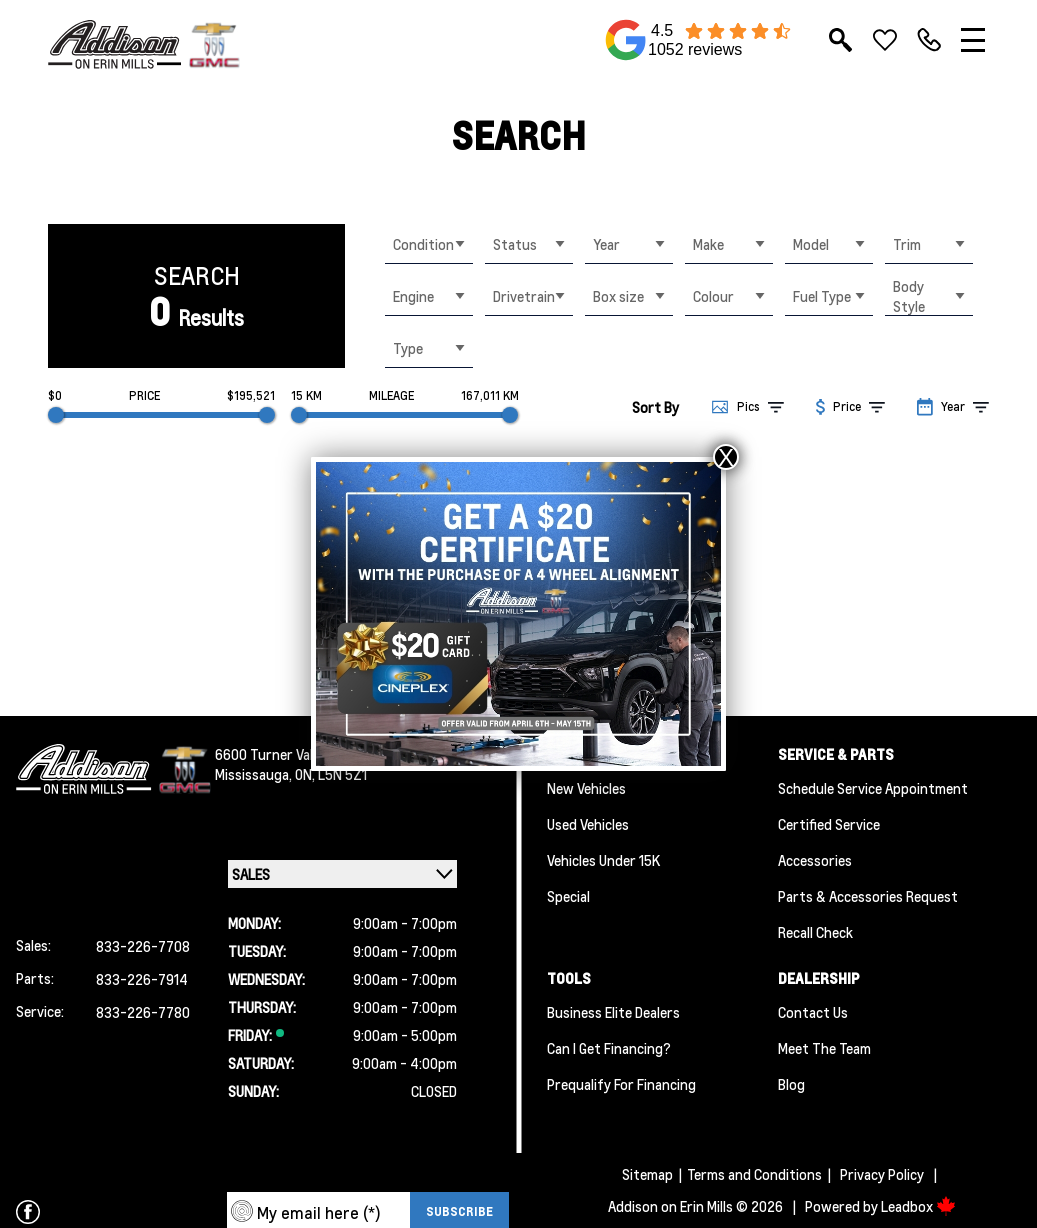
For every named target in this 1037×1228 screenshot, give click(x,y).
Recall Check (815, 932)
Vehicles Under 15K (603, 860)
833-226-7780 (143, 1012)
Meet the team (824, 1048)
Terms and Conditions (754, 1174)
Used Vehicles (588, 824)
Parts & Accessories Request (868, 896)
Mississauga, (255, 774)
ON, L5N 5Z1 (331, 774)
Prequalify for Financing (621, 1084)
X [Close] (726, 457)
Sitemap (647, 1174)
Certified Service (829, 824)
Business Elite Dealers (613, 1012)
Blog (791, 1084)
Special (568, 896)
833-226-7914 (142, 979)
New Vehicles (586, 788)
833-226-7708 (143, 946)
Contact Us (813, 1012)
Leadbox (918, 1206)
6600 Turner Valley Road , (292, 754)
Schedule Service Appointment (873, 788)
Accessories (815, 860)
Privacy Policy (882, 1174)
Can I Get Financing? (609, 1048)
